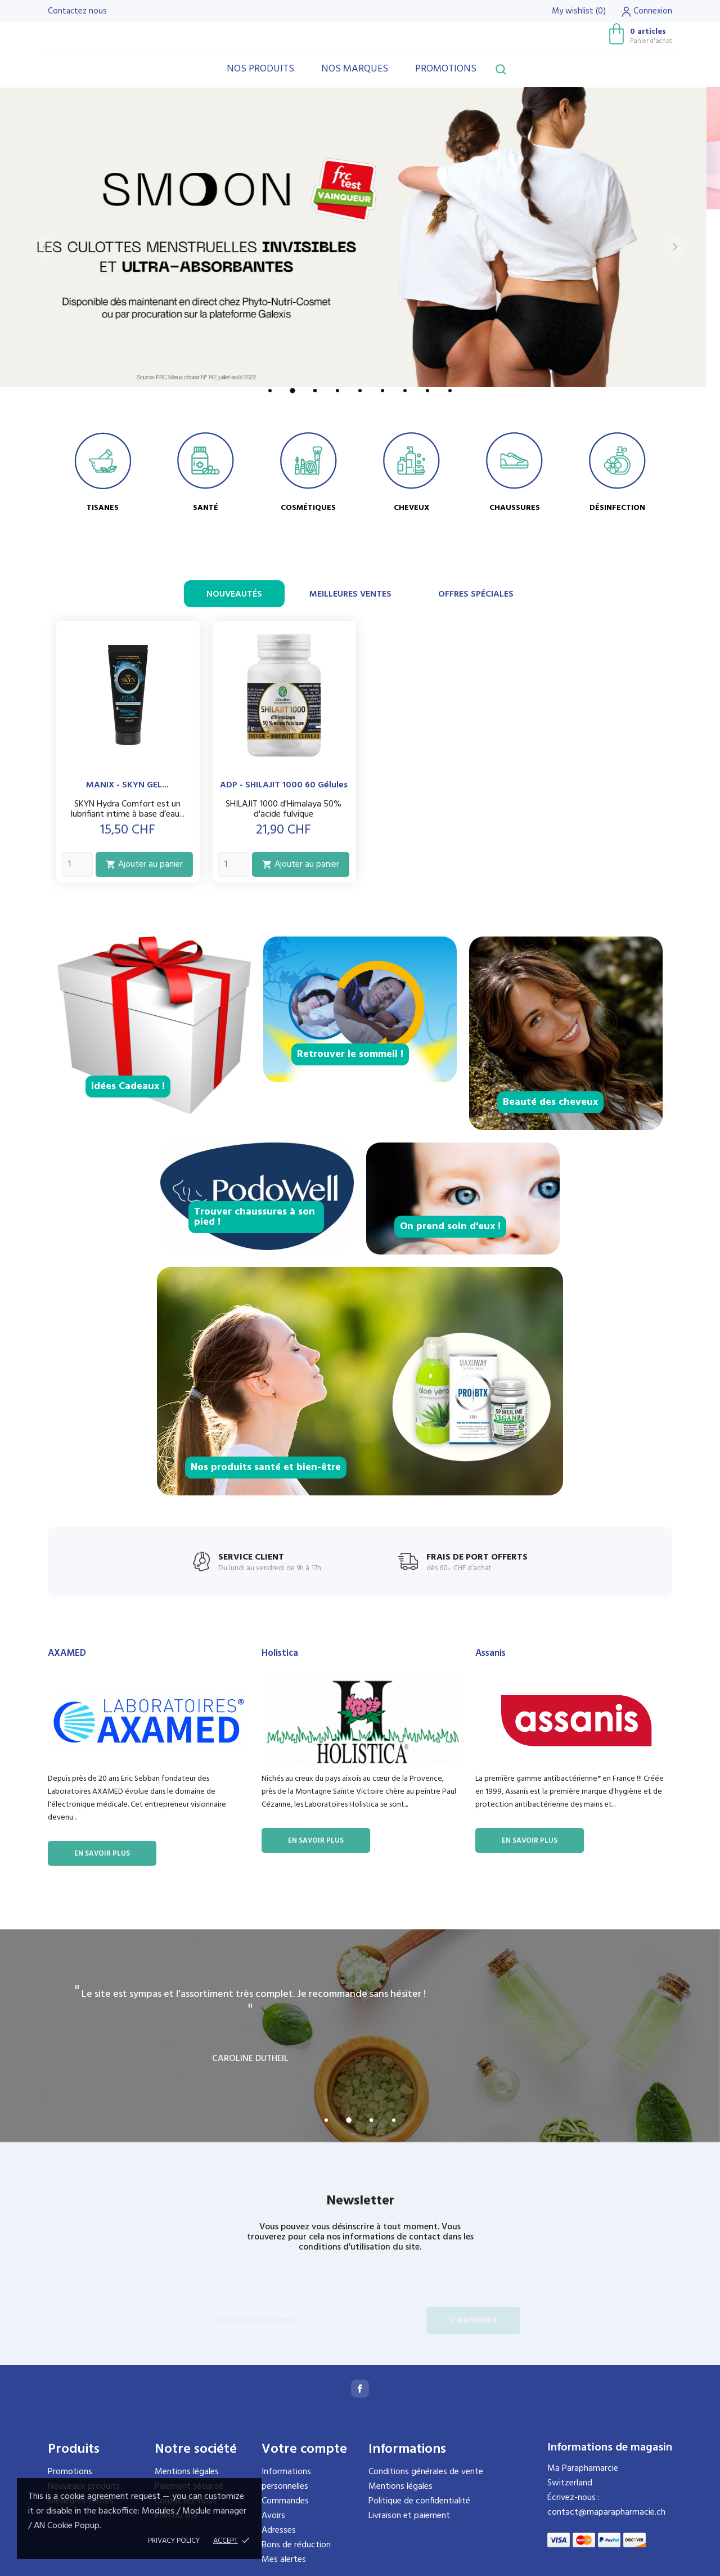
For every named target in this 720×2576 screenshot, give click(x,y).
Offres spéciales (476, 594)
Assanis (490, 1653)
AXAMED (67, 1653)
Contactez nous (77, 11)
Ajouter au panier (144, 864)
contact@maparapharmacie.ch (606, 2512)
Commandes (285, 2501)
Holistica (280, 1653)
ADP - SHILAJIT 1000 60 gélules (284, 785)
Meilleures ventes (350, 594)
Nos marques (354, 69)
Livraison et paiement (409, 2515)
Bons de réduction (296, 2545)
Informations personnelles (286, 2479)
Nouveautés (234, 594)
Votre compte (304, 2449)
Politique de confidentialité (419, 2501)
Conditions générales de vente (425, 2472)
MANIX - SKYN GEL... (127, 785)
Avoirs (273, 2515)
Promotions (445, 69)
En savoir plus (102, 1854)
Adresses (279, 2530)
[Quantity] (77, 864)
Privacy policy (174, 2541)
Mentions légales (187, 2472)
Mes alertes (284, 2559)
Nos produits (260, 69)
